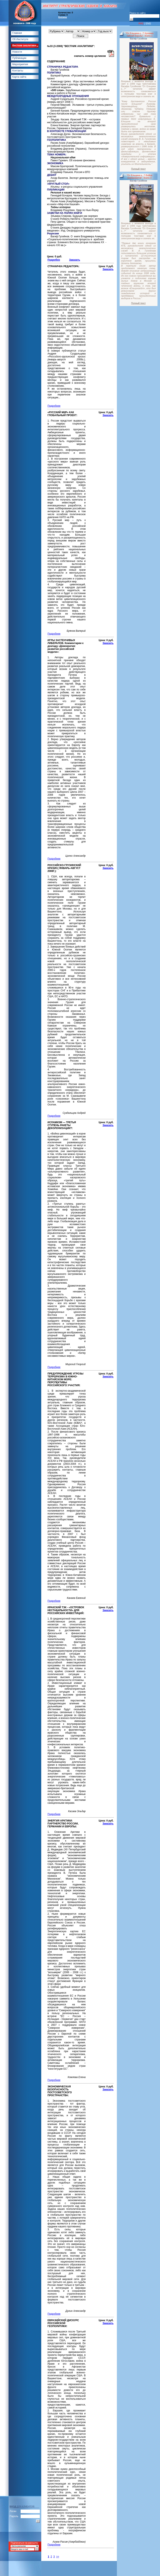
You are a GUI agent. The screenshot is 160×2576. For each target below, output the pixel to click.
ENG (148, 23)
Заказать (74, 259)
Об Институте (20, 39)
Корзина (62, 17)
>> (57, 2556)
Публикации (19, 58)
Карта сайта (19, 76)
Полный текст (138, 169)
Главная (17, 33)
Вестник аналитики (24, 45)
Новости (17, 51)
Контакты (17, 70)
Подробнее (54, 405)
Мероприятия (20, 64)
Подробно (54, 259)
